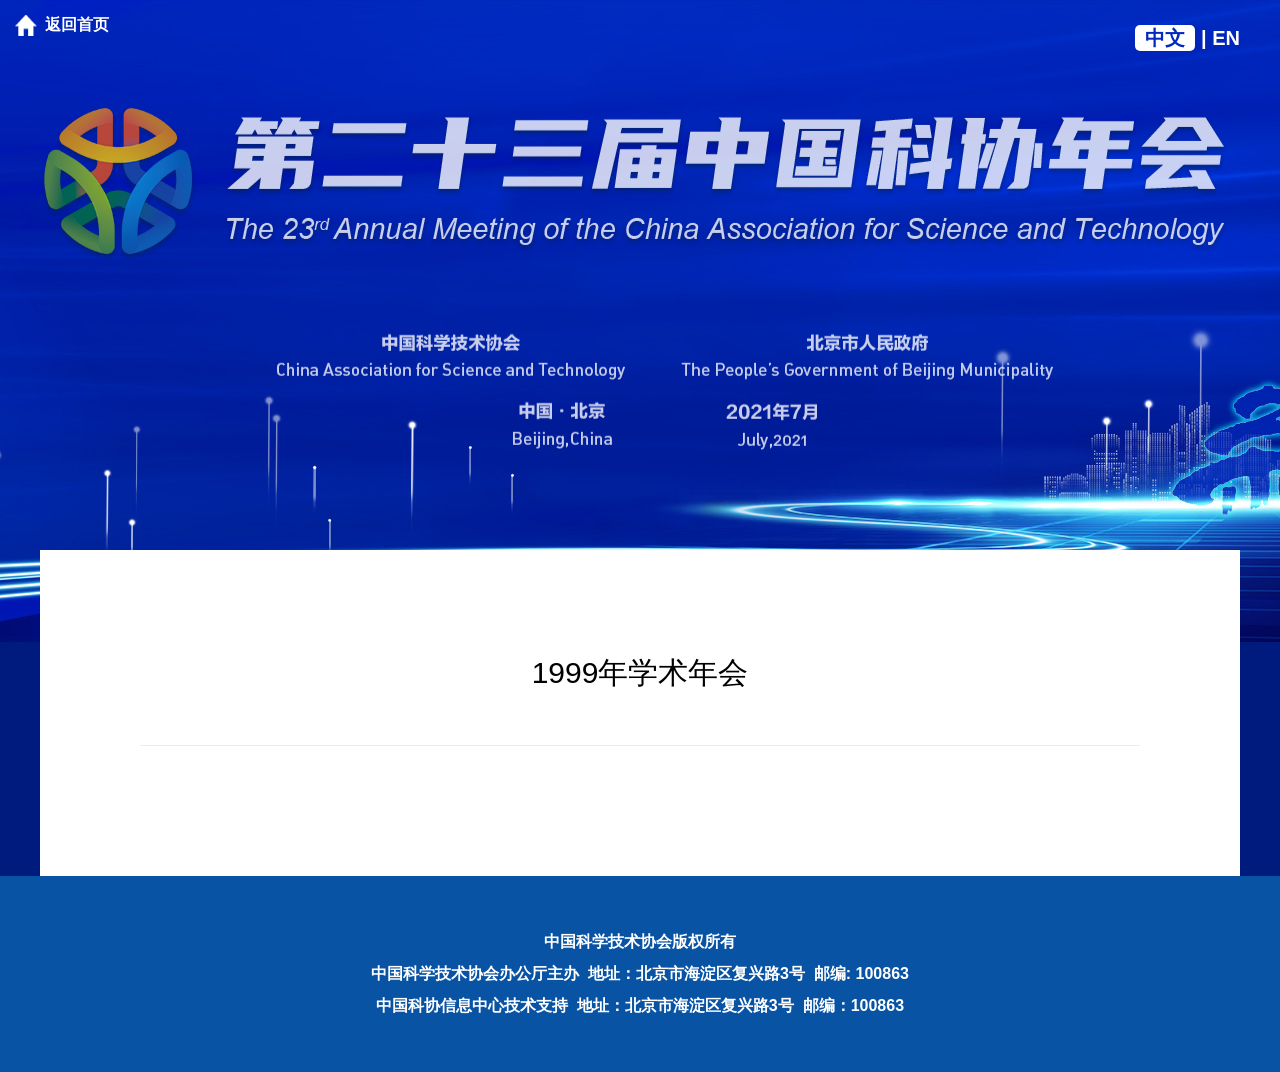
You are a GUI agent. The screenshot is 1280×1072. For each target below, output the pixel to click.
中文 (1165, 38)
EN (1226, 38)
